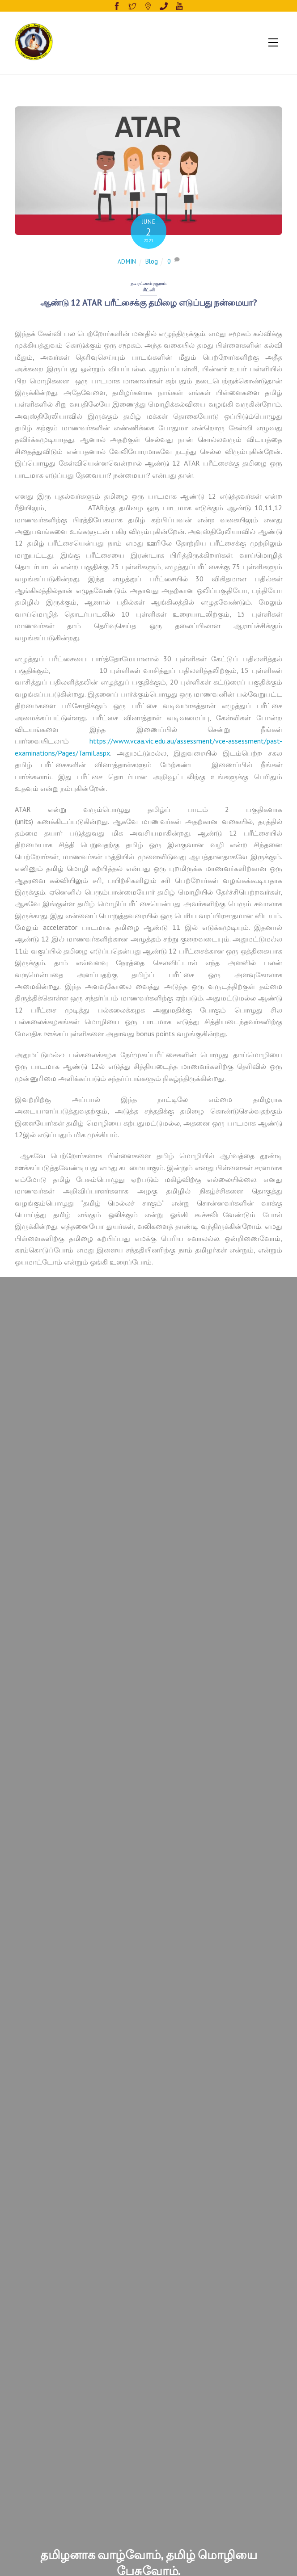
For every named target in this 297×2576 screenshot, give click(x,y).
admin (127, 261)
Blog (151, 261)
